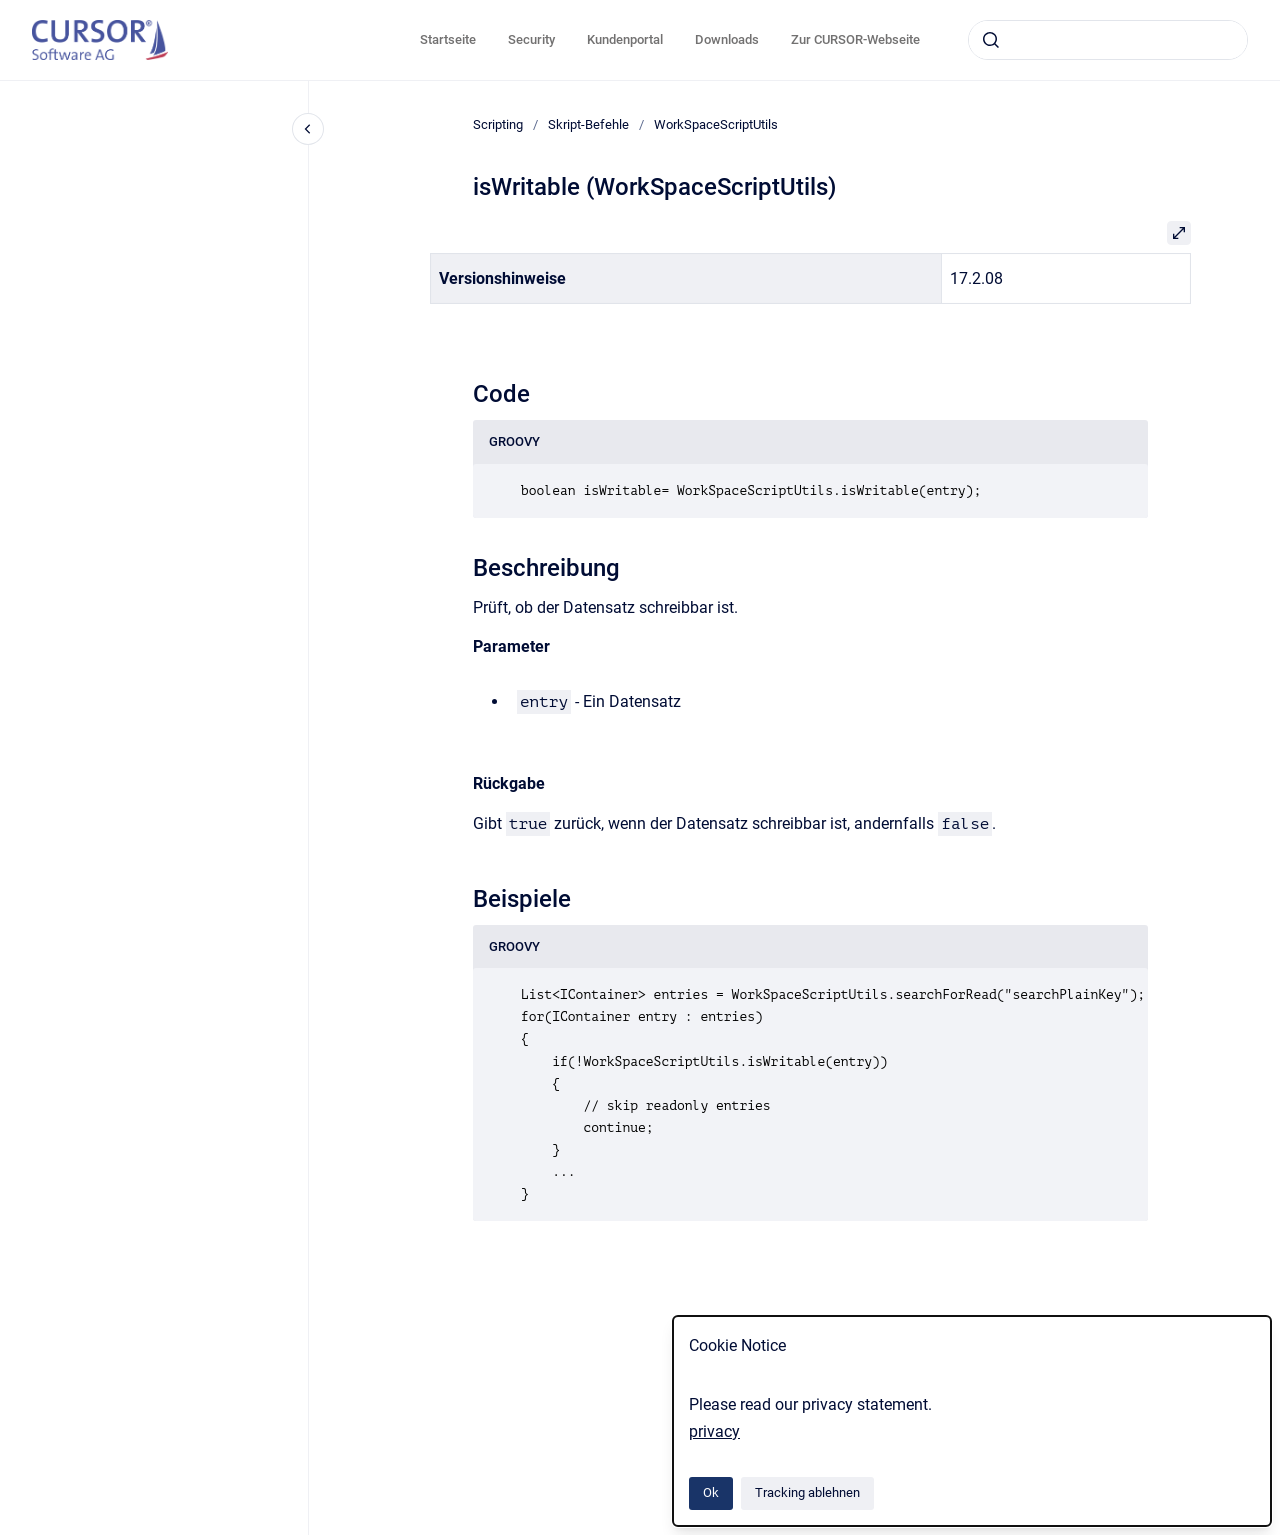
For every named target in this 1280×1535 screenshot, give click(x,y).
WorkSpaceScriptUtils (716, 124)
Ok (711, 1492)
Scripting (498, 124)
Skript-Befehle (588, 124)
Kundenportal (625, 39)
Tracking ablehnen (807, 1492)
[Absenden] (991, 40)
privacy (714, 1431)
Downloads (727, 39)
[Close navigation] (308, 129)
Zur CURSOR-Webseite (855, 39)
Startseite (448, 39)
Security (531, 39)
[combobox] (1108, 40)
